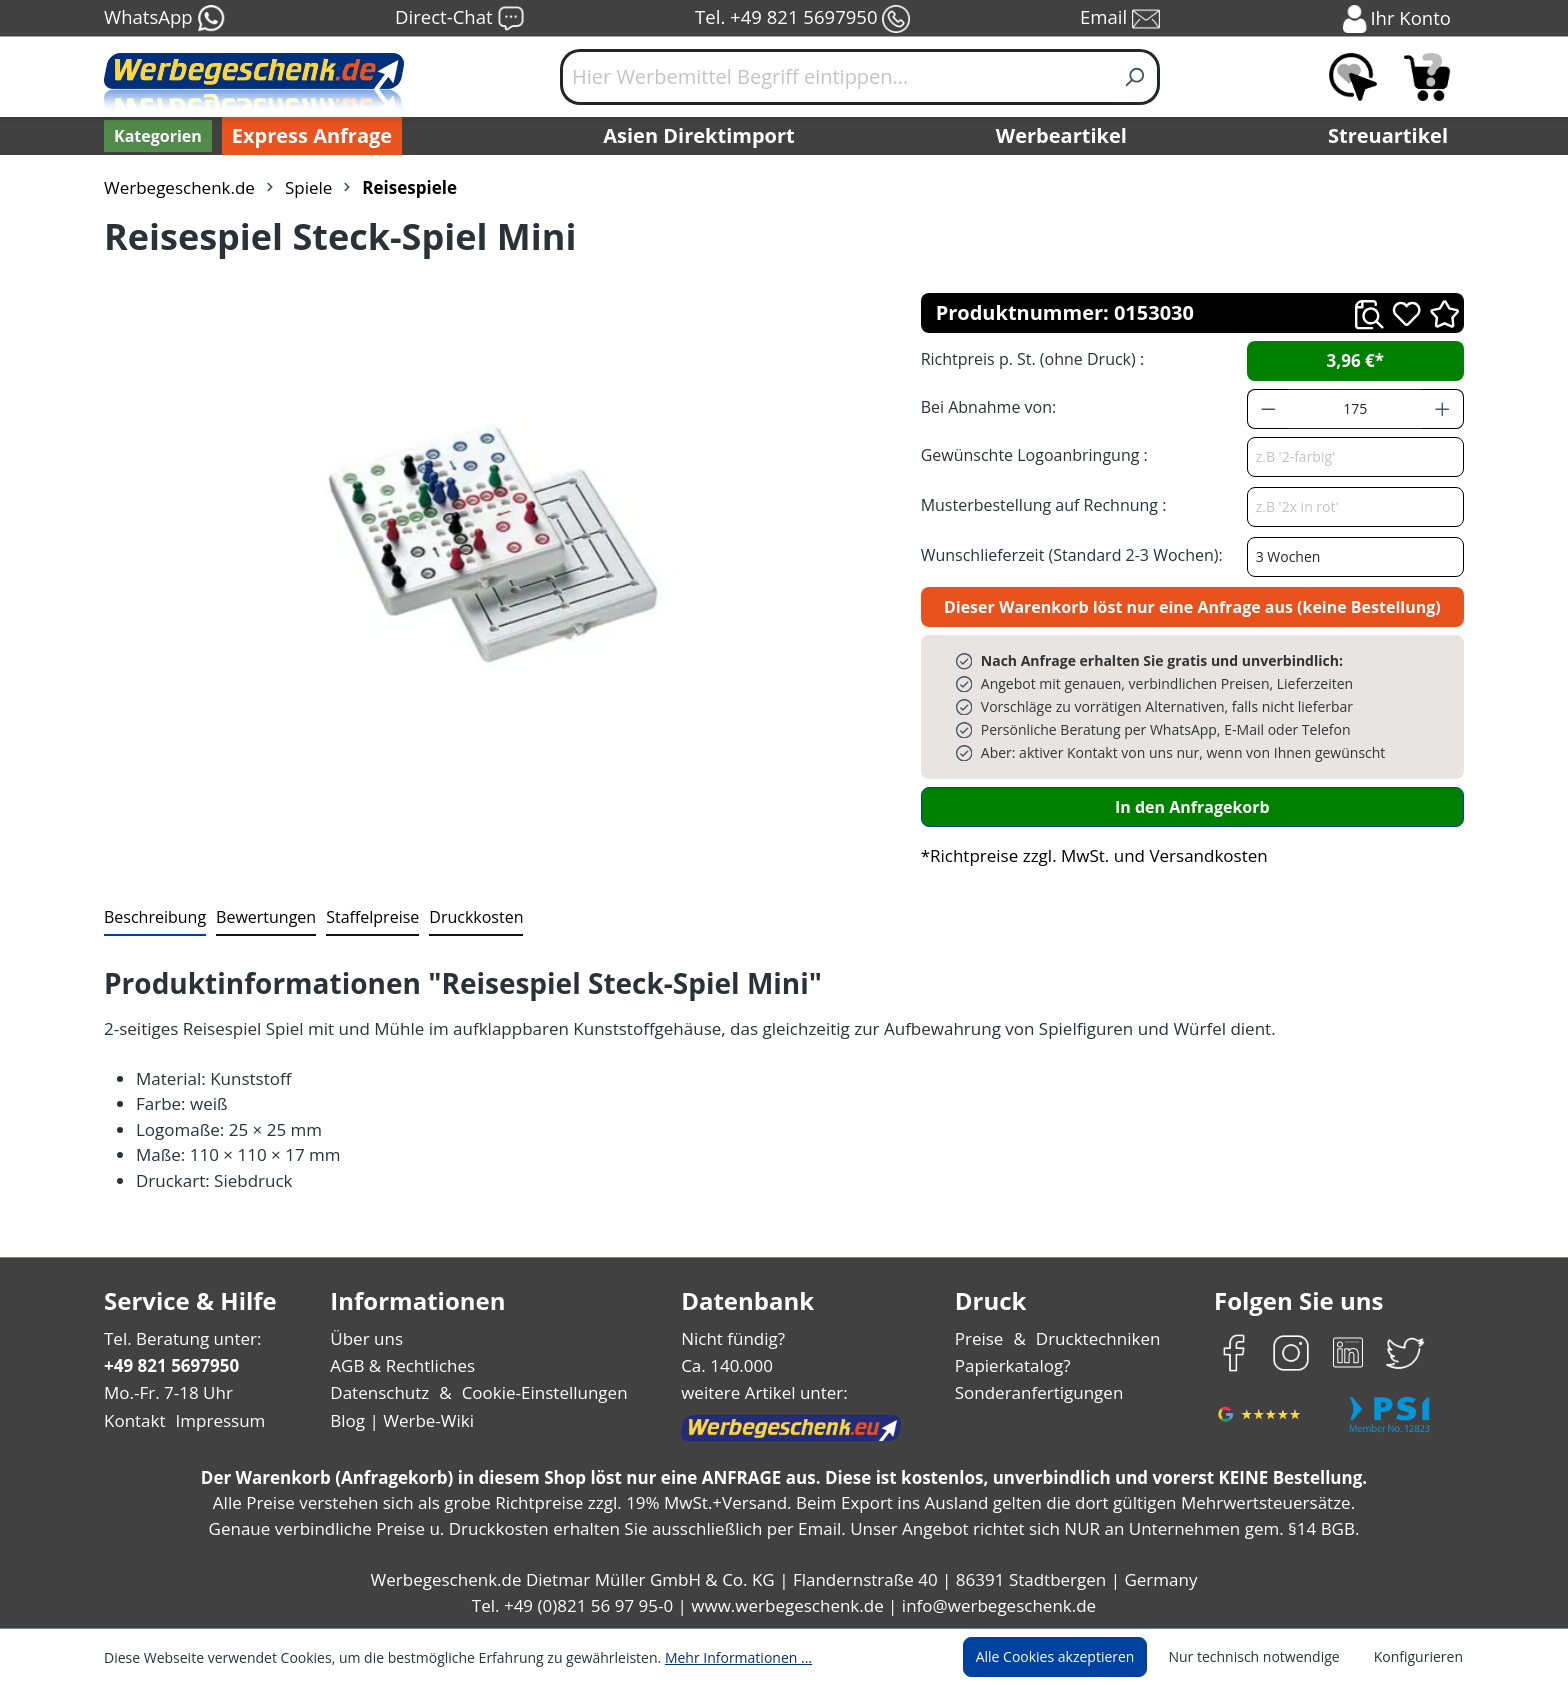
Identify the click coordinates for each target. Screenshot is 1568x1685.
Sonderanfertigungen (1037, 1392)
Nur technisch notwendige (1265, 1657)
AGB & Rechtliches (404, 1365)
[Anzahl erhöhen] (1443, 409)
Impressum (214, 1420)
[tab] (153, 918)
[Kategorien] (156, 136)
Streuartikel (1393, 136)
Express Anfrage (307, 136)
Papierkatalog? (1014, 1365)
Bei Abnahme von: (986, 406)
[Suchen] (1135, 77)
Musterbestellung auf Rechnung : (1038, 504)
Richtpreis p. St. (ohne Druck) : (1030, 358)
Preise (982, 1338)
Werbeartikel (1064, 136)
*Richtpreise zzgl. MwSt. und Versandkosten (1088, 855)
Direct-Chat (459, 19)
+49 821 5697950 (170, 1365)
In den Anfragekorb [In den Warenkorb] (1192, 806)
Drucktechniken (1095, 1338)
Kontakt (133, 1420)
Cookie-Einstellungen (538, 1392)
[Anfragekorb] (1427, 77)
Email (1122, 19)
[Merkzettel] (1353, 77)
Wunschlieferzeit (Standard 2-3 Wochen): (1067, 554)
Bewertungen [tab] (259, 916)
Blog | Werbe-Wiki (399, 1420)
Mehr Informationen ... (711, 1657)
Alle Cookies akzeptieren (1074, 1657)
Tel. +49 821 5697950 (802, 19)
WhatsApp (163, 19)
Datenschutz (379, 1392)
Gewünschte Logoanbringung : (1030, 454)
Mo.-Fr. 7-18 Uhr (166, 1392)
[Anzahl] (1355, 409)
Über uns (366, 1338)
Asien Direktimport (699, 136)
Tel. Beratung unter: (178, 1338)
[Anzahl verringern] (1268, 409)
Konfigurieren (1421, 1657)
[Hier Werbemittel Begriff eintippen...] (836, 77)
